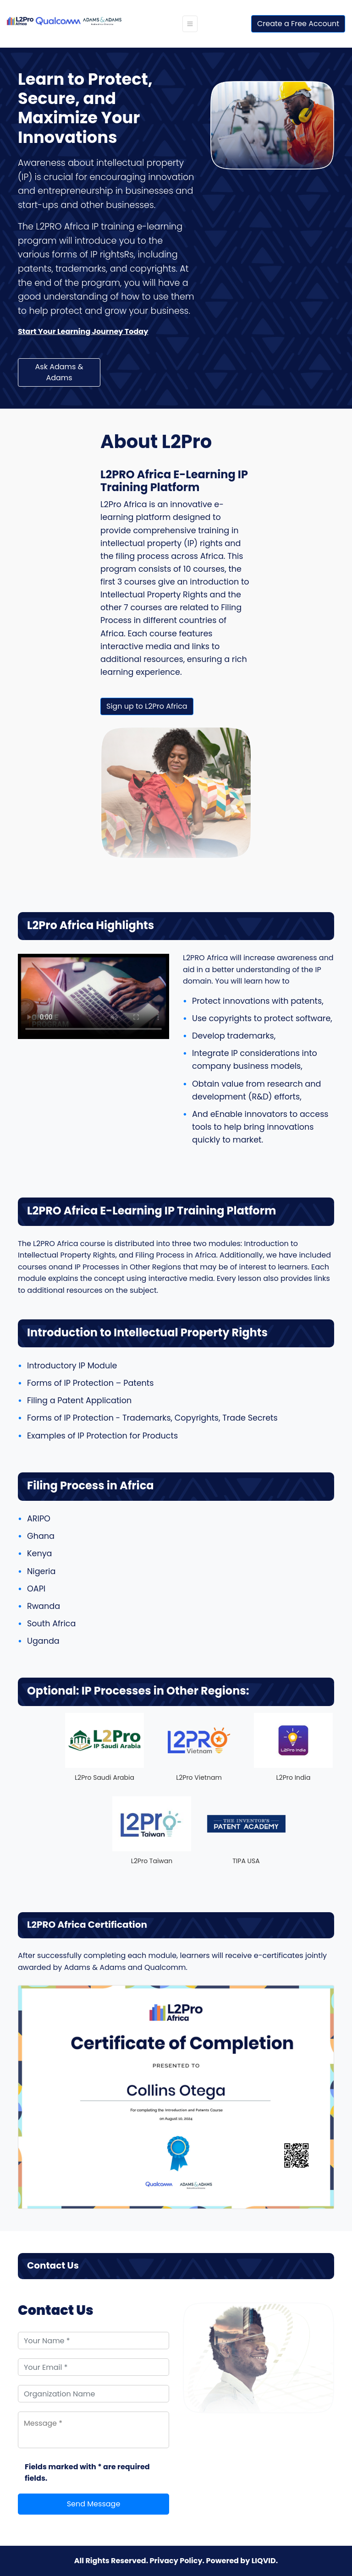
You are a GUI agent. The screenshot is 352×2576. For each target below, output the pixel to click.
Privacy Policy (176, 2560)
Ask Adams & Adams (59, 372)
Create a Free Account (298, 23)
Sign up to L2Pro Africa (146, 706)
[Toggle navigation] (190, 24)
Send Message (94, 2504)
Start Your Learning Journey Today (83, 331)
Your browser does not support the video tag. (93, 989)
